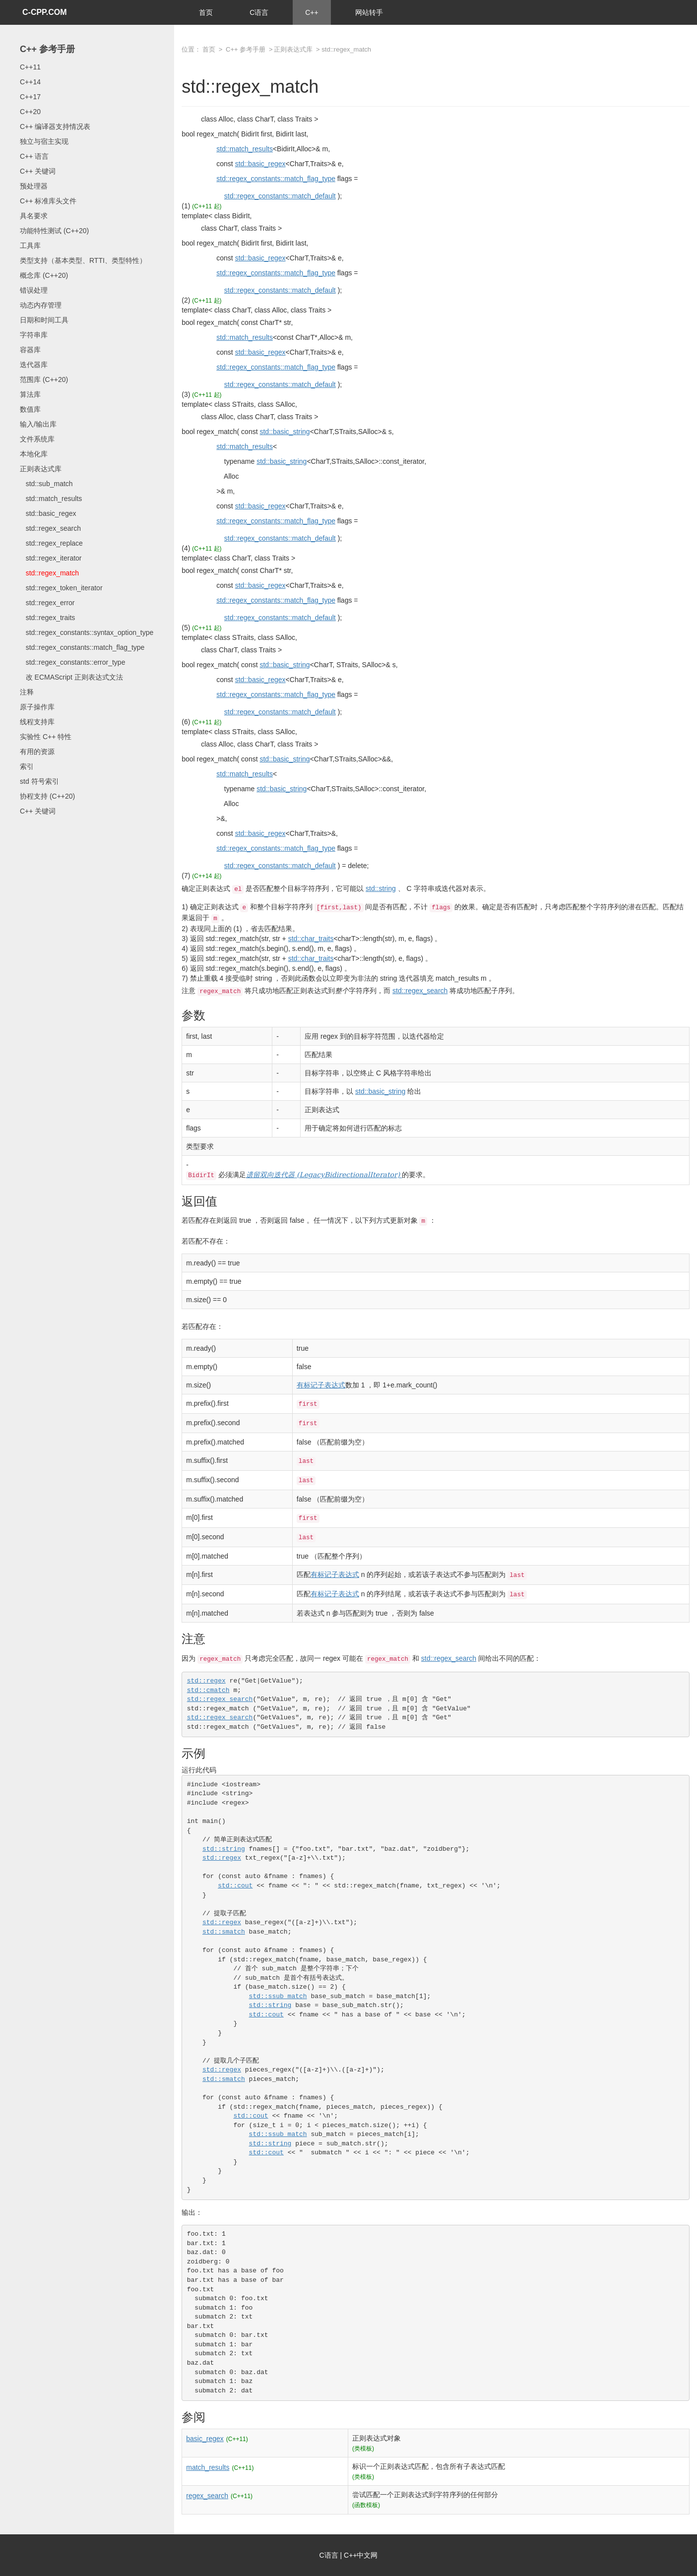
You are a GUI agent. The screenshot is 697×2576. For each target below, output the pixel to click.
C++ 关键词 (38, 171)
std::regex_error (47, 603)
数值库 (30, 409)
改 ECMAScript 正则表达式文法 (71, 677)
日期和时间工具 (44, 320)
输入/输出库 (38, 424)
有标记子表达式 (321, 1385)
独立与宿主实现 (44, 141)
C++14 (30, 82)
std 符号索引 (39, 781)
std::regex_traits (47, 618)
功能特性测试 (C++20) (54, 231)
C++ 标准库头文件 (48, 201)
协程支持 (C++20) (47, 796)
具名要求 (34, 216)
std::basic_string (380, 1091)
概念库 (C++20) (44, 275)
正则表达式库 (41, 469)
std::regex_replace (51, 543)
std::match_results (51, 499)
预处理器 (34, 186)
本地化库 (34, 454)
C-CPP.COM (44, 12)
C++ (311, 12)
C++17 (30, 97)
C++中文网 (361, 2555)
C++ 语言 (34, 156)
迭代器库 (34, 365)
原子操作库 (37, 707)
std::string (381, 888)
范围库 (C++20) (44, 379)
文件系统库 (37, 439)
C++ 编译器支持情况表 (55, 126)
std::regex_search (50, 528)
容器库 (30, 350)
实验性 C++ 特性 (45, 737)
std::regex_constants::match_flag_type (82, 647)
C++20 (30, 112)
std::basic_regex (48, 513)
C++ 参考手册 (47, 49)
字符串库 (34, 335)
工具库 (30, 246)
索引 (27, 766)
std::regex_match (49, 573)
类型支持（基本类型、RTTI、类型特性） (83, 260)
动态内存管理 (41, 305)
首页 (206, 12)
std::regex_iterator (51, 558)
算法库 (30, 394)
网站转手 (369, 12)
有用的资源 (37, 751)
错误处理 (34, 290)
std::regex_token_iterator (61, 588)
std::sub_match (46, 484)
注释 (27, 692)
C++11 (30, 67)
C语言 (259, 12)
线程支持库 (37, 722)
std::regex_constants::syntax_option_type (86, 632)
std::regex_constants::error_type (72, 662)
